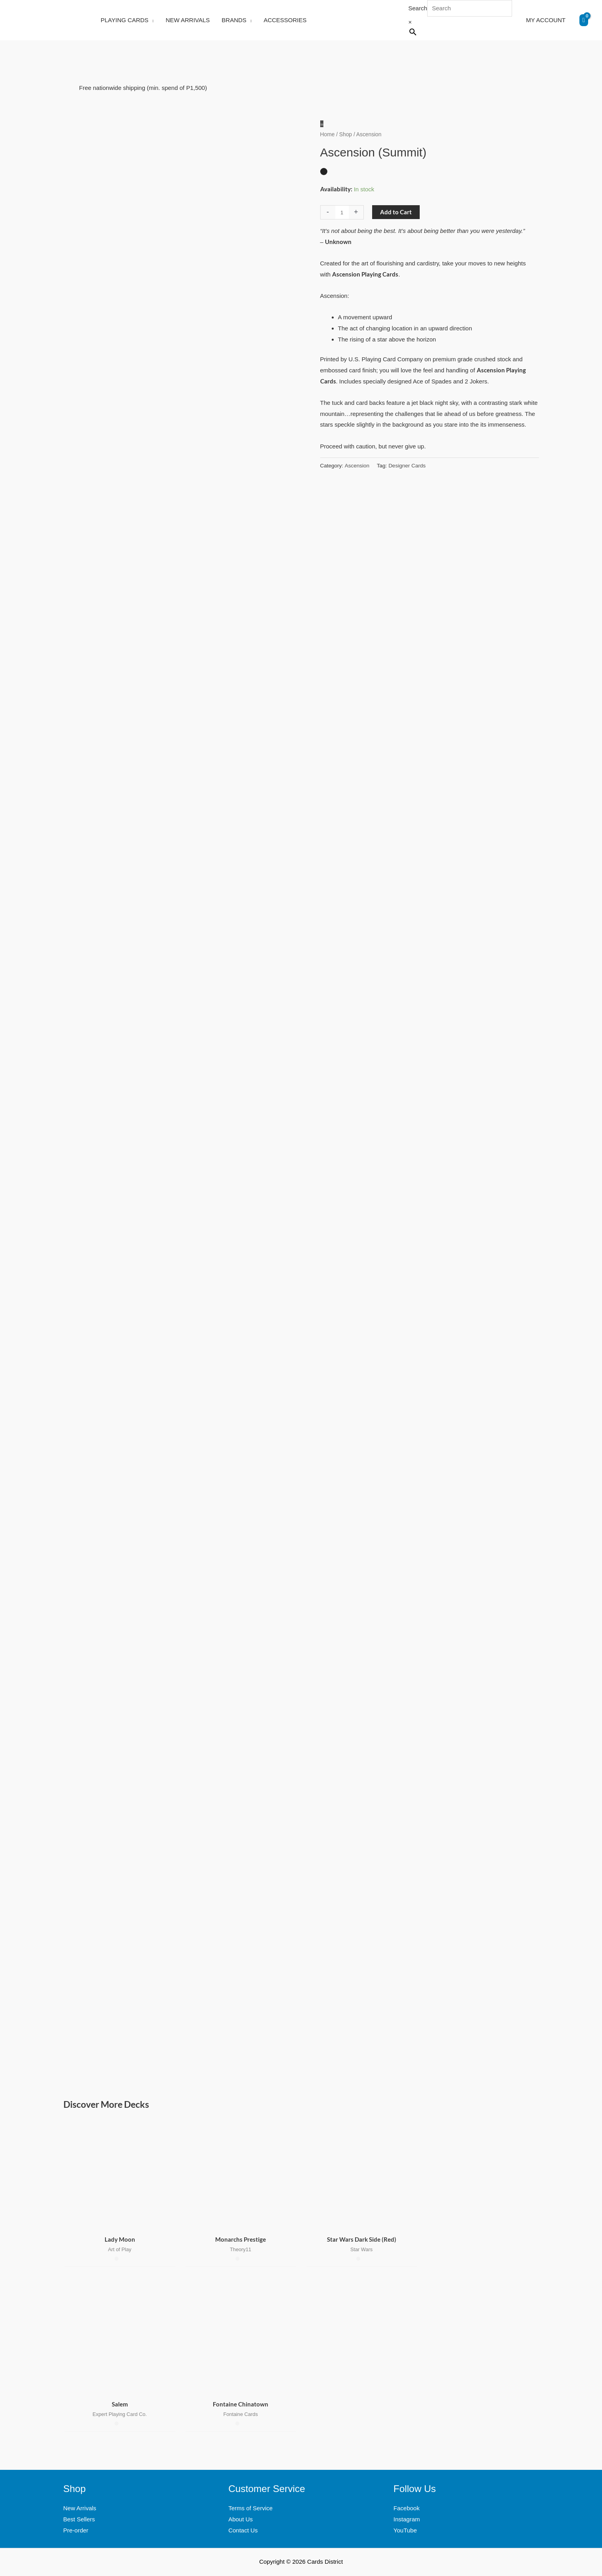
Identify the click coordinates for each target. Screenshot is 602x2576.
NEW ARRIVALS (188, 20)
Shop (345, 134)
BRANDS (234, 20)
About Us (240, 2519)
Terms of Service (250, 2508)
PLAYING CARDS (125, 20)
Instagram (407, 2519)
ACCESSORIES (285, 20)
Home (327, 134)
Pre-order (75, 2530)
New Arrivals (79, 2508)
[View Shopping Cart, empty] (583, 20)
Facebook (407, 2508)
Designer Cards (407, 466)
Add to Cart (396, 211)
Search (417, 8)
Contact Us (243, 2530)
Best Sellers (79, 2519)
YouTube (405, 2530)
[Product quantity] (342, 212)
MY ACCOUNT (546, 20)
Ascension (357, 466)
